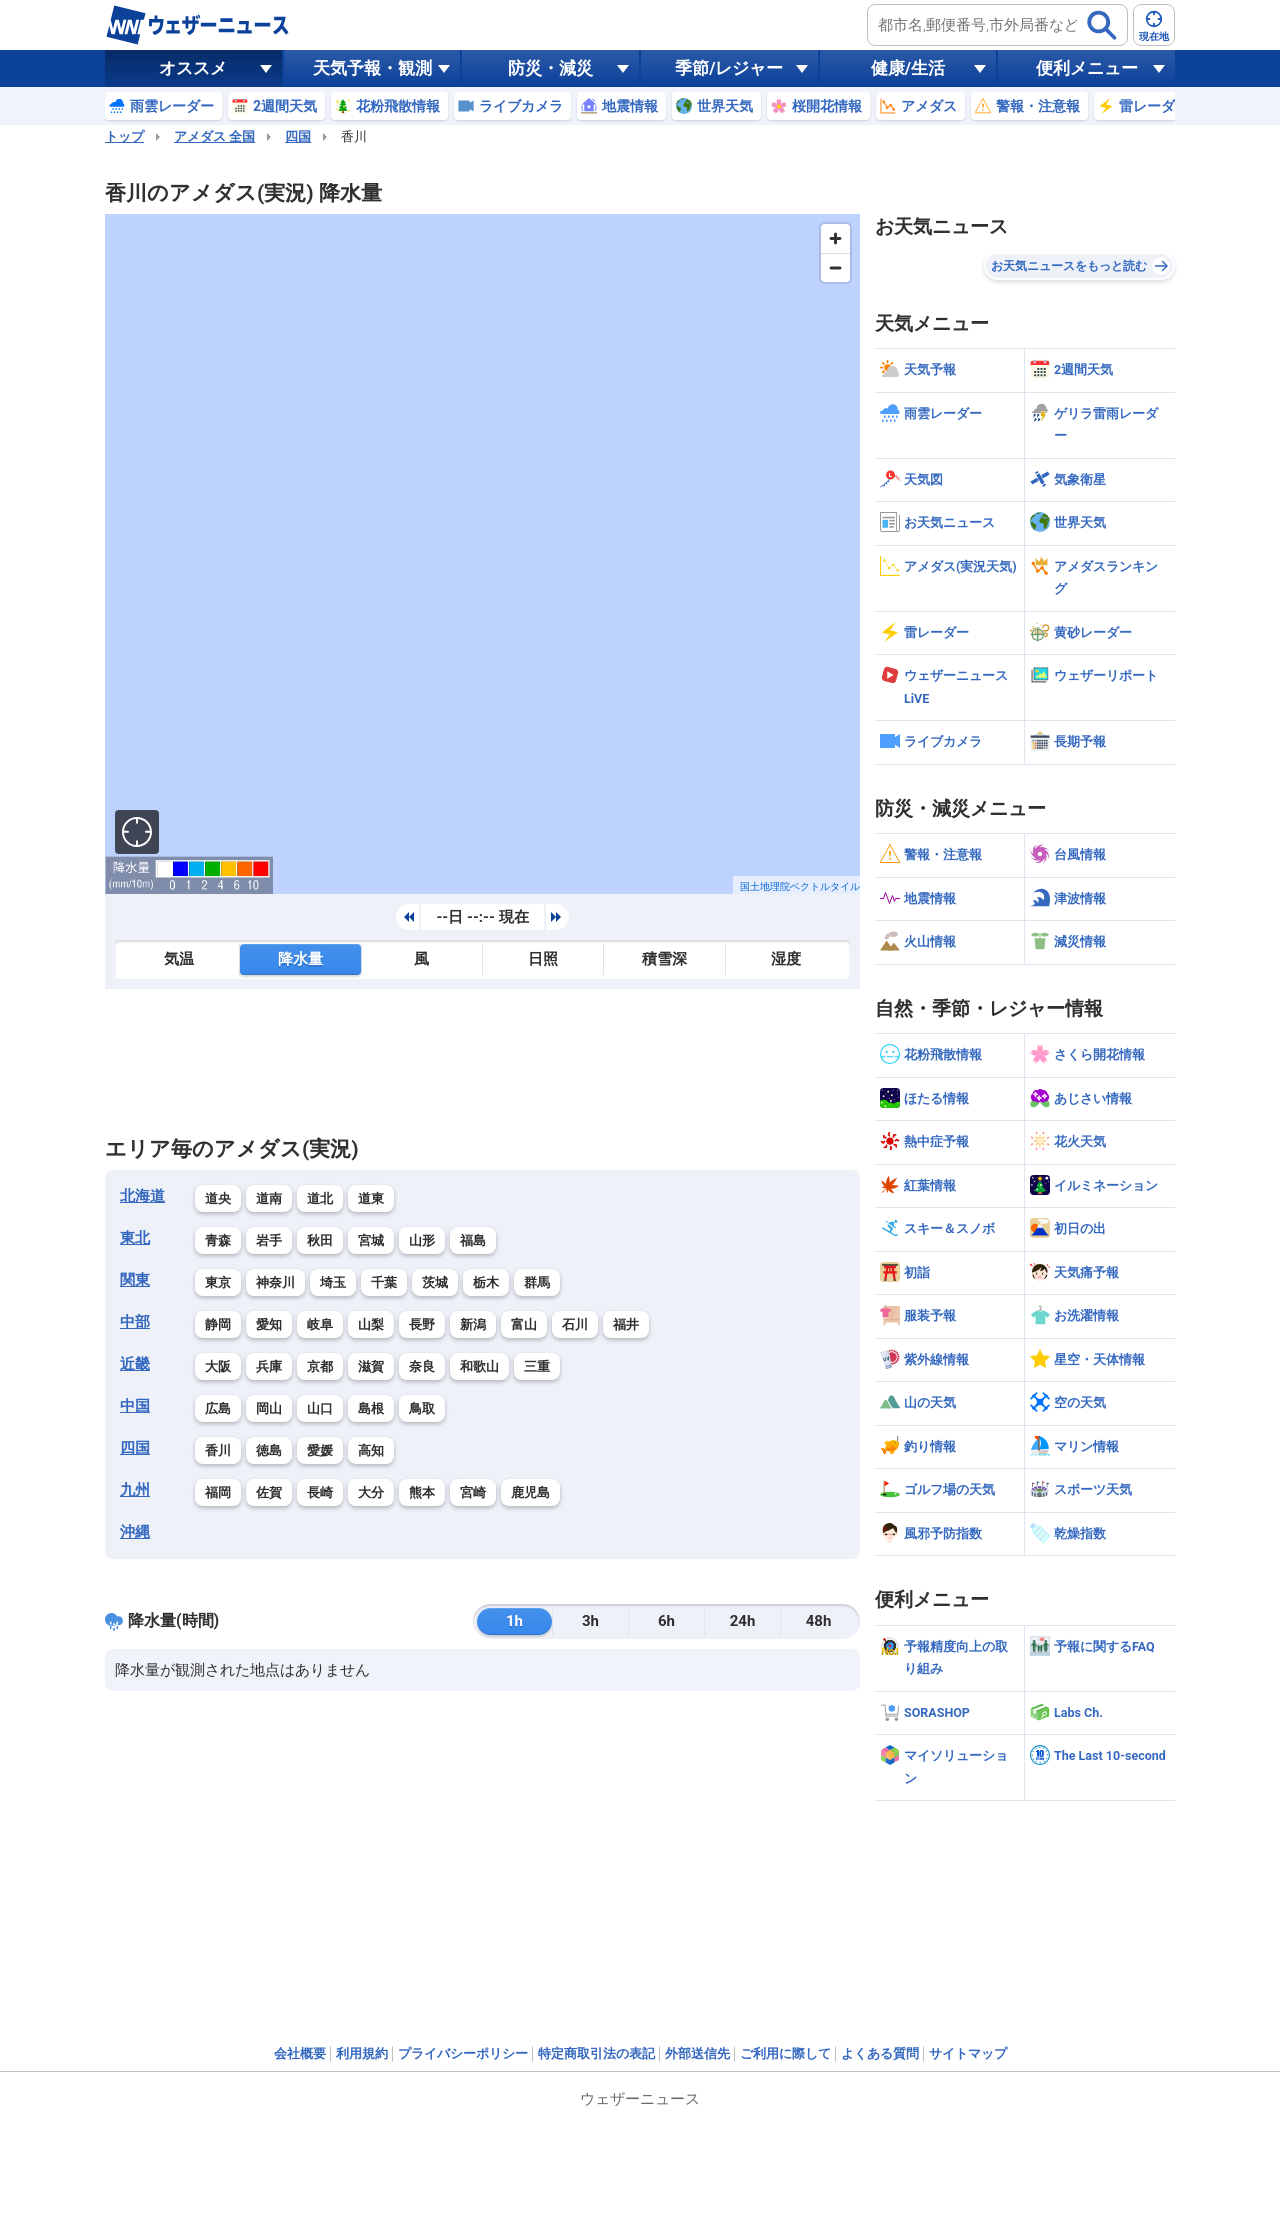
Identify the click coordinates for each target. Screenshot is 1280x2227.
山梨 (371, 1324)
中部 (135, 1322)
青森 (218, 1240)
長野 (422, 1324)
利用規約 (362, 2053)
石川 (575, 1324)
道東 (371, 1198)
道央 (218, 1198)
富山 (524, 1324)
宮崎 (473, 1492)
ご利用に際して (785, 2053)
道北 (320, 1198)
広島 (218, 1408)
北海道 (142, 1196)
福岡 (218, 1492)
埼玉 (333, 1282)
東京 (218, 1282)
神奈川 (275, 1282)
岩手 (269, 1240)
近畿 (135, 1364)
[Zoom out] (835, 267)
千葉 (384, 1282)
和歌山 (479, 1366)
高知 (371, 1450)
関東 (135, 1280)
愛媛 (320, 1450)
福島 (473, 1240)
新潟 (473, 1324)
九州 (135, 1490)
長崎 (320, 1492)
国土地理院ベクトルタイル (800, 886)
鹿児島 (530, 1492)
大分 (371, 1492)
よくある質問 (880, 2053)
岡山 (269, 1408)
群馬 (537, 1282)
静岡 (218, 1324)
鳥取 (422, 1408)
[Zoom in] (835, 238)
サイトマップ (968, 2053)
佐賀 (269, 1492)
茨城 (435, 1282)
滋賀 (371, 1366)
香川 (218, 1450)
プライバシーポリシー (463, 2053)
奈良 (422, 1366)
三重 (537, 1366)
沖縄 (135, 1532)
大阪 (218, 1366)
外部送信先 (697, 2053)
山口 (320, 1408)
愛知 (269, 1324)
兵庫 (269, 1366)
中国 (135, 1406)
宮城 (371, 1240)
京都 (320, 1366)
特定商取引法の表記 (596, 2053)
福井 (626, 1324)
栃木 (486, 1282)
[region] (482, 554)
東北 (135, 1238)
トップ (124, 136)
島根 (371, 1408)
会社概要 (300, 2053)
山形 (422, 1240)
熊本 (422, 1492)
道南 (269, 1198)
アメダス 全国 (214, 136)
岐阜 (320, 1324)
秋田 (320, 1240)
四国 (298, 136)
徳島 (269, 1450)
